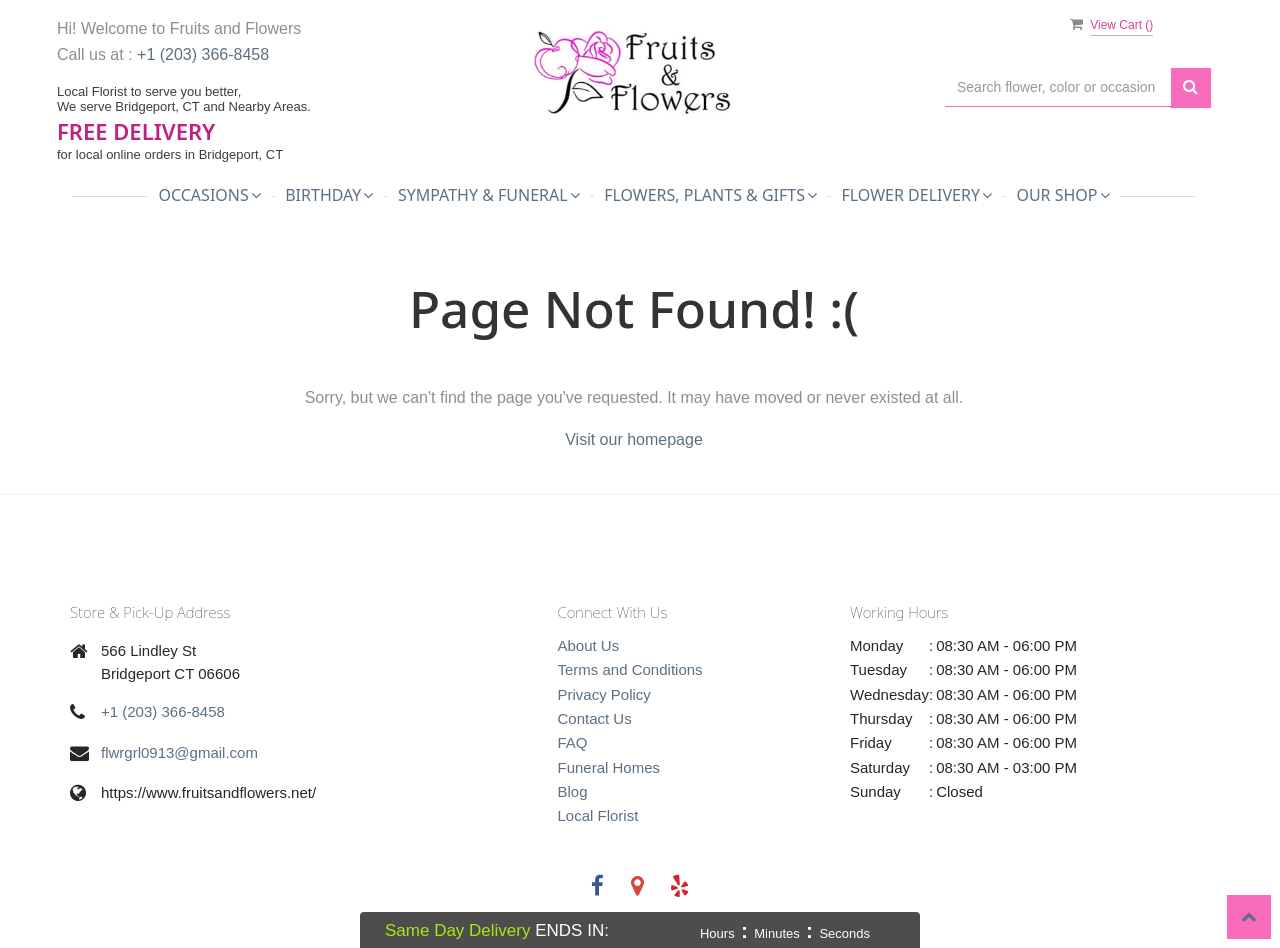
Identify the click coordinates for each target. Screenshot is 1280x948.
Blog (573, 791)
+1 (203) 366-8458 (203, 54)
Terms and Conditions (630, 669)
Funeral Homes (609, 767)
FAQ (573, 742)
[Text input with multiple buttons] (1058, 87)
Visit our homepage (634, 439)
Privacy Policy (604, 694)
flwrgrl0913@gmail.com (179, 752)
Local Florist (598, 815)
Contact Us (595, 718)
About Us (589, 645)
